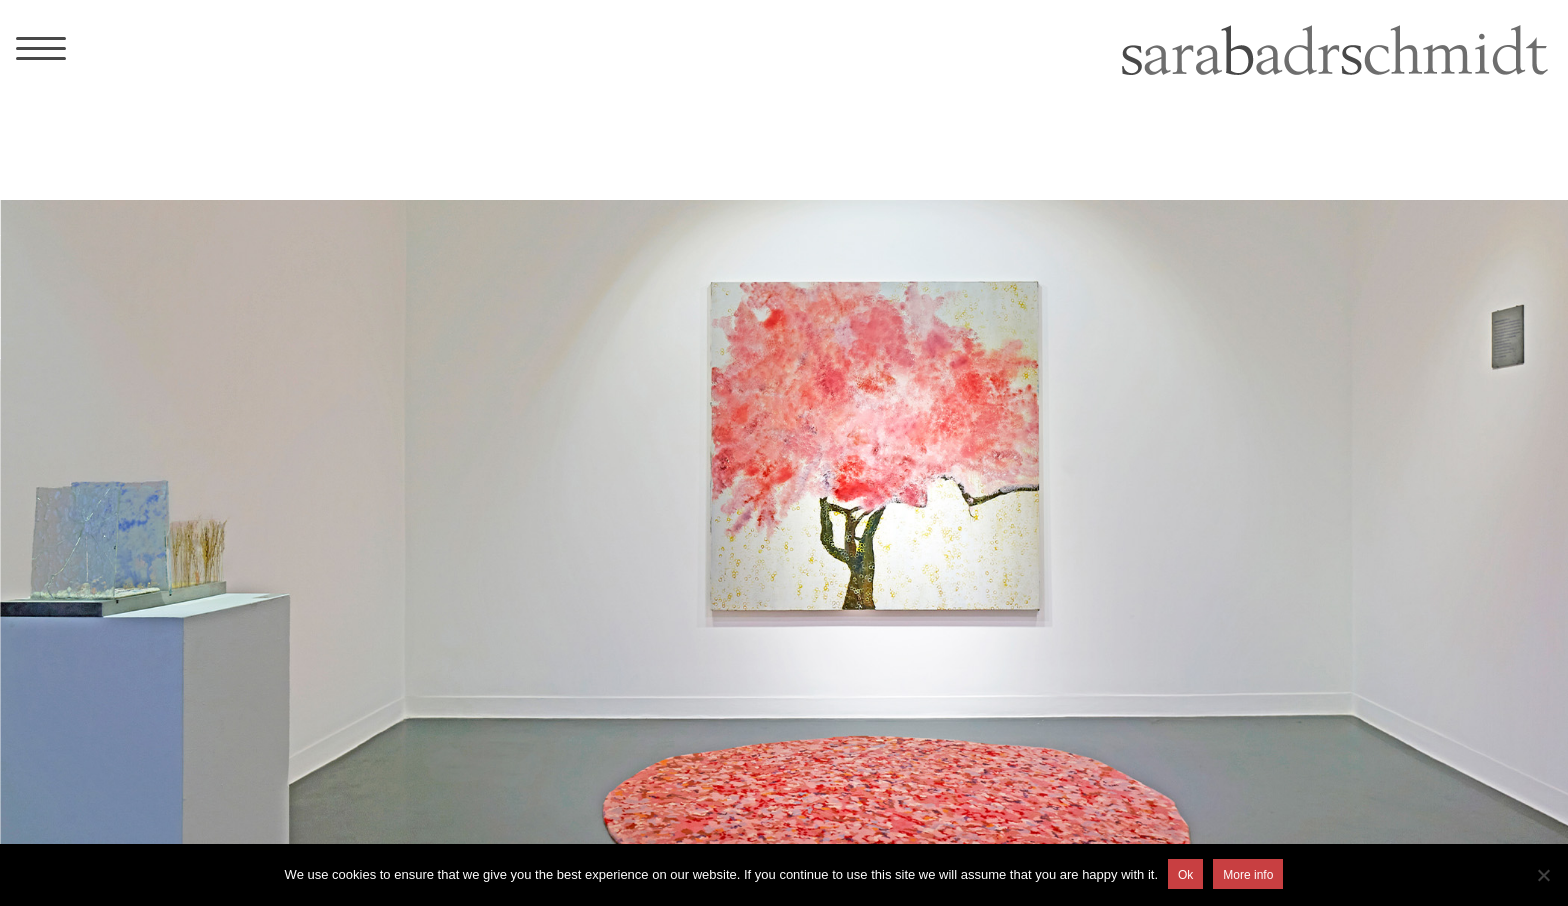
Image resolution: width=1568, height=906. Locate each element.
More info (1248, 875)
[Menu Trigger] (41, 47)
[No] (1543, 875)
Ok (1185, 875)
